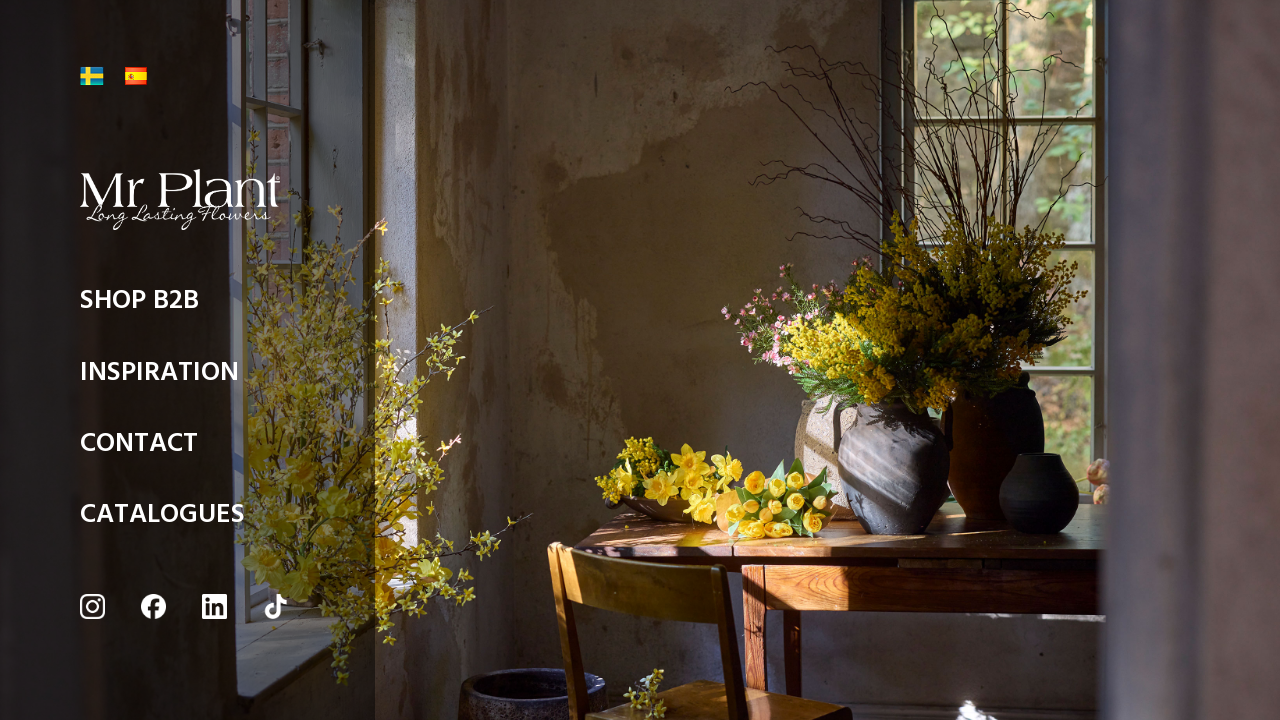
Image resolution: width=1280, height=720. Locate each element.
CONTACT (139, 448)
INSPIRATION (159, 377)
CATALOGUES (162, 519)
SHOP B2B (139, 305)
